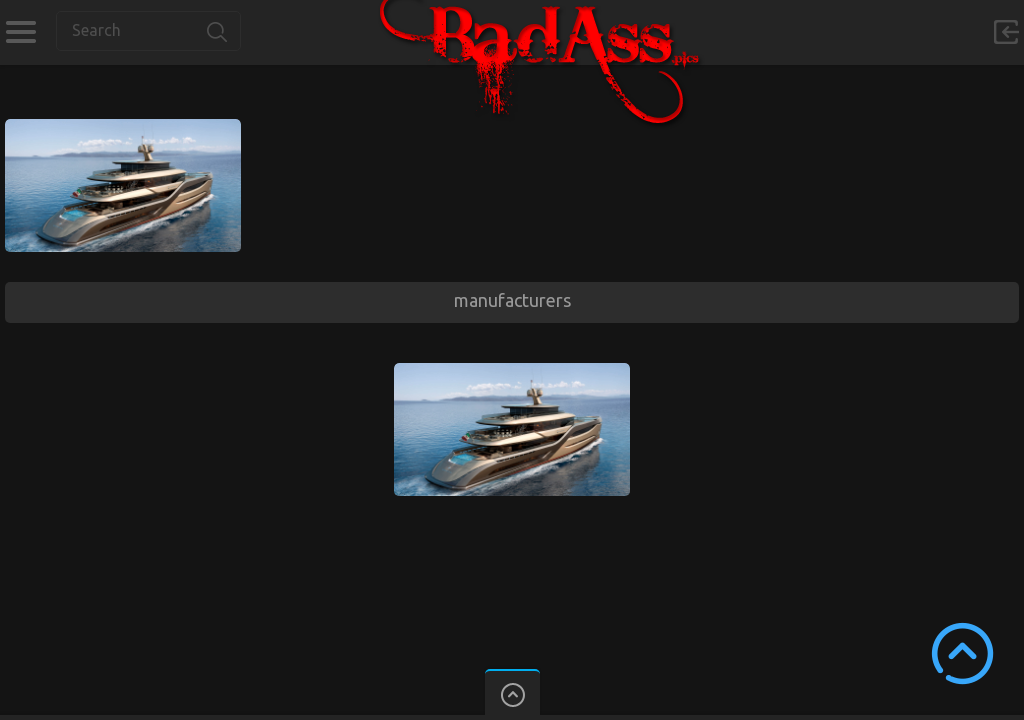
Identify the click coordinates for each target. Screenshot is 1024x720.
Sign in (1006, 32)
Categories (20, 32)
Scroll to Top (962, 653)
